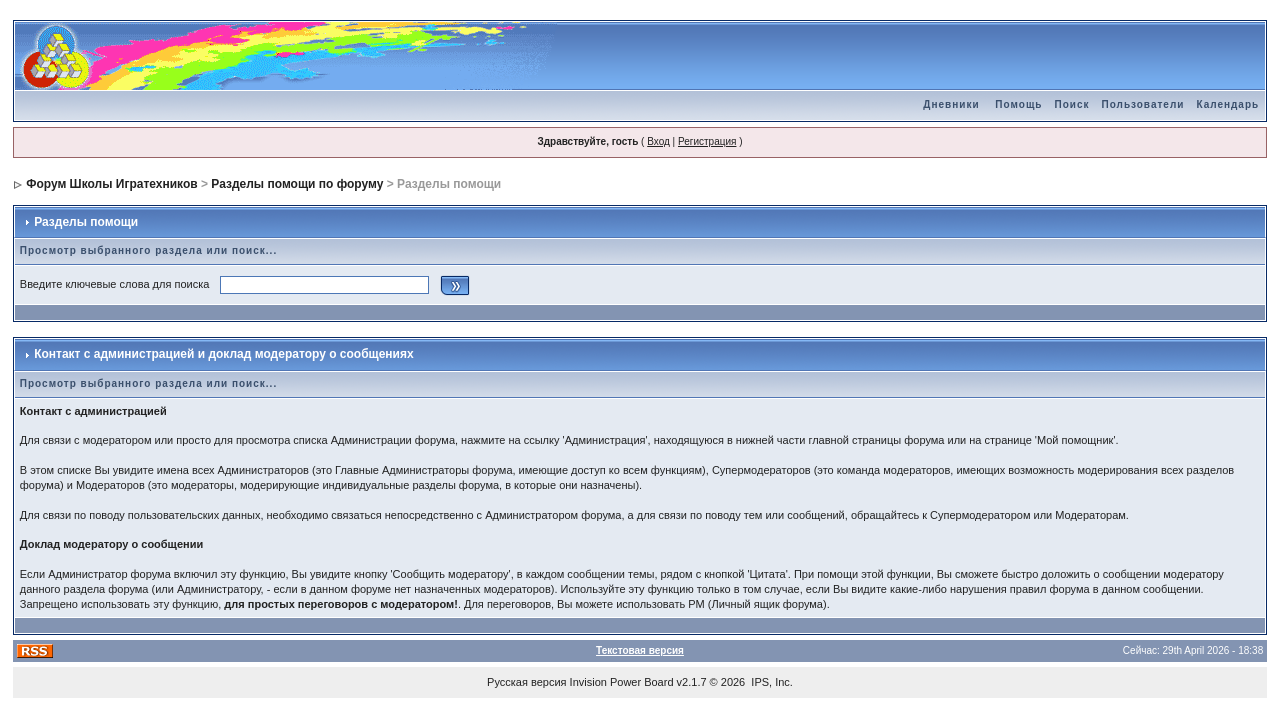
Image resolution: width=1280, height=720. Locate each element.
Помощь (1018, 104)
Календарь (1227, 104)
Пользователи (1142, 104)
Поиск (1071, 104)
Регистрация (707, 141)
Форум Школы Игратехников (112, 184)
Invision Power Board (622, 682)
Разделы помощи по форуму (297, 184)
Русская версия (526, 682)
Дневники (951, 104)
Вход (658, 141)
